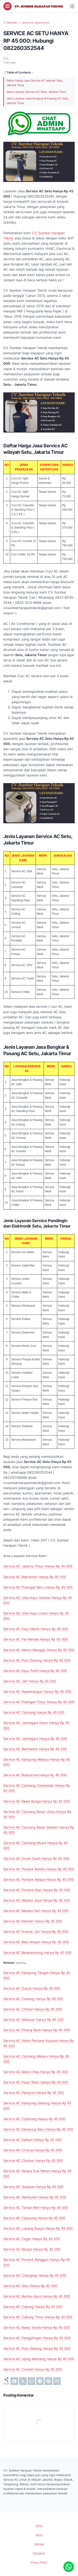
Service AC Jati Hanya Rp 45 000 (29, 1681)
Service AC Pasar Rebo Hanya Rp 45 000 (35, 2082)
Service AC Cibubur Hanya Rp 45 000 (33, 2160)
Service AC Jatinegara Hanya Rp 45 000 (35, 1738)
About (39, 2534)
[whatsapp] (31, 2381)
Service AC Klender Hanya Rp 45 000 (32, 1921)
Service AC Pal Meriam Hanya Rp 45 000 (35, 1639)
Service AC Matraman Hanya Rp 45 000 (34, 1577)
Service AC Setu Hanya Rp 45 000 (30, 2286)
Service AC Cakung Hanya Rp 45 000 (32, 2307)
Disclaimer (39, 2553)
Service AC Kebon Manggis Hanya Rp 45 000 (38, 1650)
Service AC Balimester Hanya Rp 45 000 (35, 1749)
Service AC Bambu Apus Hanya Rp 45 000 (36, 2296)
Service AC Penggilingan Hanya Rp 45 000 (37, 2338)
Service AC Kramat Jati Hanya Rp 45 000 (35, 1931)
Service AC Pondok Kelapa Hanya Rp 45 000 (38, 1879)
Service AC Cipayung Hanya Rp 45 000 (34, 2218)
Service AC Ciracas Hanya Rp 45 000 (32, 2150)
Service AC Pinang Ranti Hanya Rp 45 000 (36, 2030)
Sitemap (39, 2544)
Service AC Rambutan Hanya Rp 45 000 (34, 2197)
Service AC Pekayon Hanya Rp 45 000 (33, 2093)
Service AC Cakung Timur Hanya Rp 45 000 (37, 2317)
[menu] (7, 6)
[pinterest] (48, 2381)
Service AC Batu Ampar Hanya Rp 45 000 (36, 1942)
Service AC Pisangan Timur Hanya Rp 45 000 (38, 1702)
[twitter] (23, 2381)
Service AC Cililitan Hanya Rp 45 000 (32, 2009)
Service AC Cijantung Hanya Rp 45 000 (34, 2119)
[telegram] (40, 2381)
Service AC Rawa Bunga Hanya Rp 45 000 (36, 1801)
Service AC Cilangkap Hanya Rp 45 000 (34, 2275)
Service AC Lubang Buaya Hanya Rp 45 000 (38, 2228)
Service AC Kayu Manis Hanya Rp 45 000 (35, 1629)
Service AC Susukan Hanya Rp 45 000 (33, 2187)
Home (39, 2525)
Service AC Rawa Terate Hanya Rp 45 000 (36, 2327)
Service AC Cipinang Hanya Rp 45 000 (33, 1712)
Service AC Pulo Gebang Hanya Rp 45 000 (37, 2348)
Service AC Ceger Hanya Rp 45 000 (31, 2239)
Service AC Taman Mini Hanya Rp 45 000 (35, 2207)
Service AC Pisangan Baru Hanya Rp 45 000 (38, 1587)
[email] (57, 2381)
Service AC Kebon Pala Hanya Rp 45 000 (35, 2072)
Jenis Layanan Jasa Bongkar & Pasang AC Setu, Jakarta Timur (37, 101)
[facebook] (14, 2381)
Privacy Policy (39, 2562)
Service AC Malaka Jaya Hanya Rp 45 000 (36, 1900)
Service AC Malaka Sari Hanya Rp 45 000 (36, 1911)
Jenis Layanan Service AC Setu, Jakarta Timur (36, 91)
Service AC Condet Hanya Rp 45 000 (32, 2369)
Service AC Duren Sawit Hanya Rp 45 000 (36, 1858)
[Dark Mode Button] (72, 6)
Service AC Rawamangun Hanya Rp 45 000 (37, 1691)
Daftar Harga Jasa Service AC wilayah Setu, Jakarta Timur (34, 83)
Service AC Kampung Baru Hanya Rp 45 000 (38, 2129)
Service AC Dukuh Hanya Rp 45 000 (31, 1988)
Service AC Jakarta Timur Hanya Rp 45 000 (38, 1566)
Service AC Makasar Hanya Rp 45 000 (33, 2020)
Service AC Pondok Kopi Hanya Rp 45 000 (36, 1890)
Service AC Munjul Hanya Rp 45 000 (32, 2249)
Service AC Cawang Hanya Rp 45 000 (33, 1999)
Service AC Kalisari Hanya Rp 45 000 (32, 2140)
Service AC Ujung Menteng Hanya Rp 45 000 (38, 2359)
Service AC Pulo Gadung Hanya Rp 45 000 (37, 1660)
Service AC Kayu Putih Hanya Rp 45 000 (35, 1671)
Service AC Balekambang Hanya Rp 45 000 (37, 1952)
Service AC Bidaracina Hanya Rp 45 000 (35, 1775)
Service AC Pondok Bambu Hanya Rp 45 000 (38, 1869)
